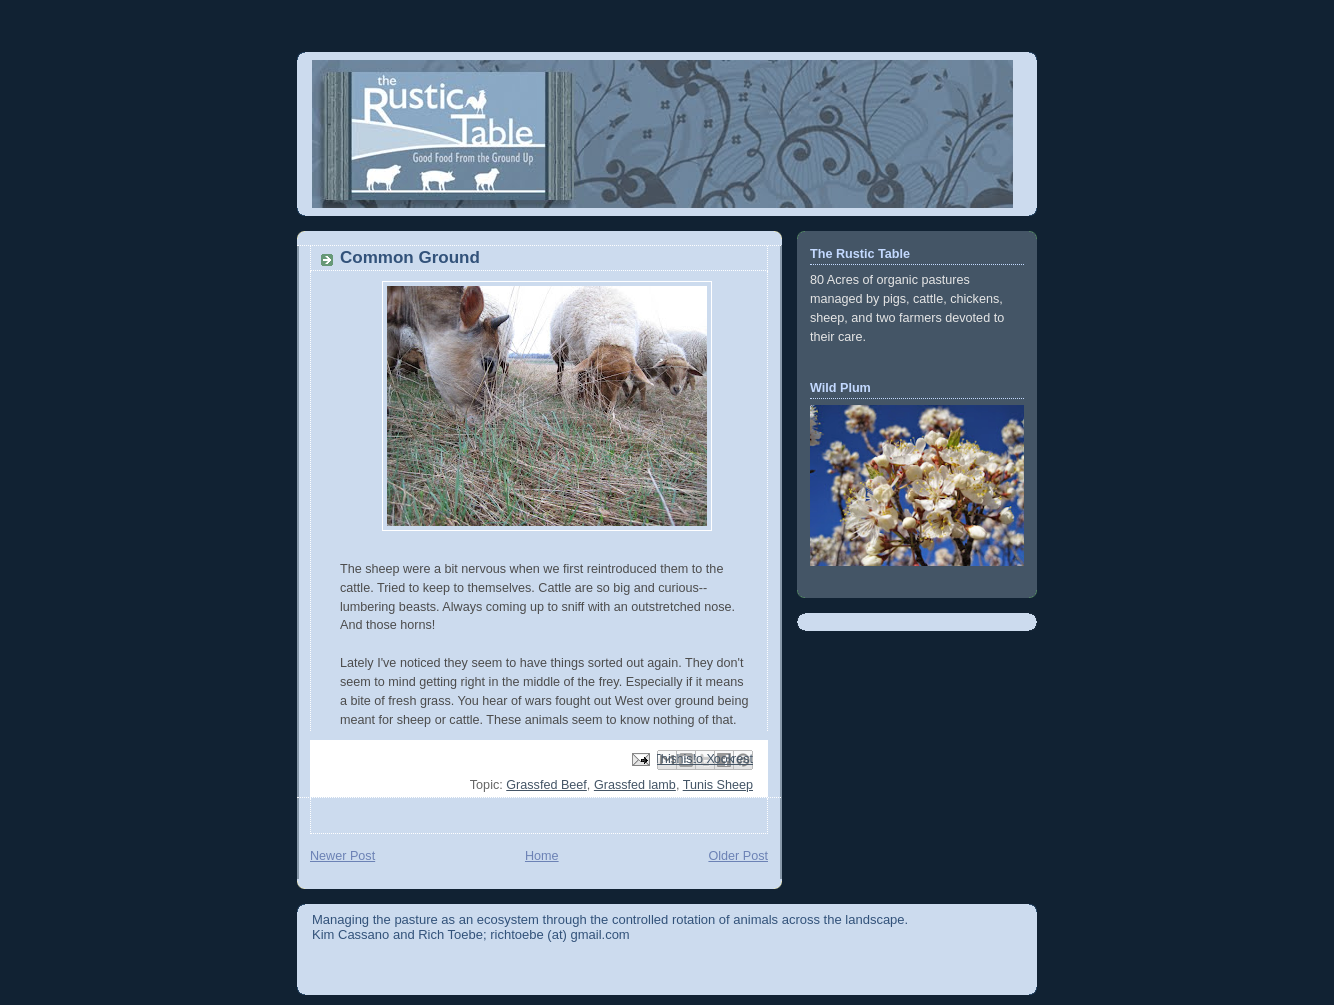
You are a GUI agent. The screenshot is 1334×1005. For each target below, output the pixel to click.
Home (542, 856)
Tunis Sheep (718, 785)
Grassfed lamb (635, 785)
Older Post (738, 856)
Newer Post (342, 856)
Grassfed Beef (546, 785)
